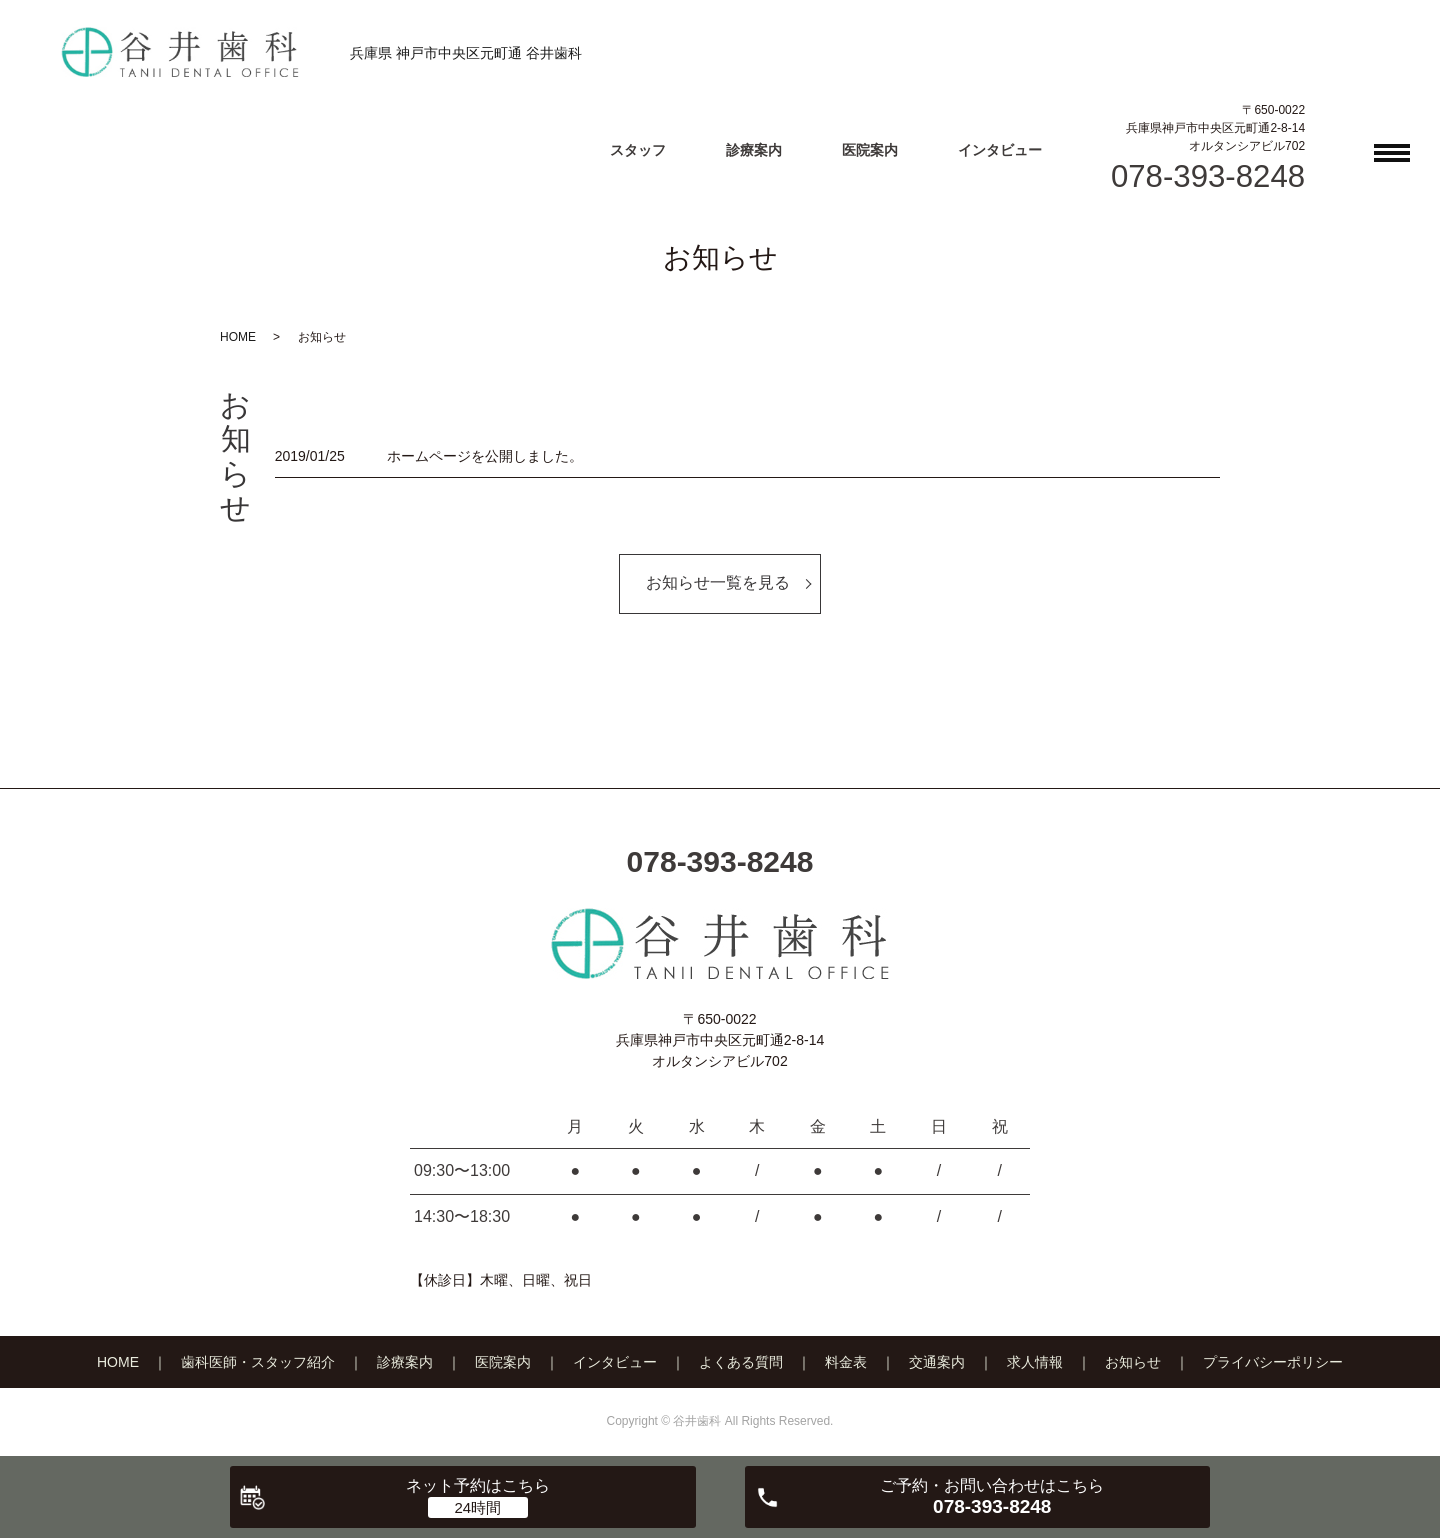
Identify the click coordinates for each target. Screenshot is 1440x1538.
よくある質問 (741, 1362)
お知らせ (1133, 1362)
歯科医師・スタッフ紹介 (258, 1362)
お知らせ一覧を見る (718, 582)
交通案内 (937, 1362)
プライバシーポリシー (1273, 1362)
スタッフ (638, 150)
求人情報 (1035, 1362)
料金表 (846, 1362)
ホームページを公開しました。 (485, 456)
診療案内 (754, 150)
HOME (238, 337)
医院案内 (870, 150)
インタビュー (1000, 150)
